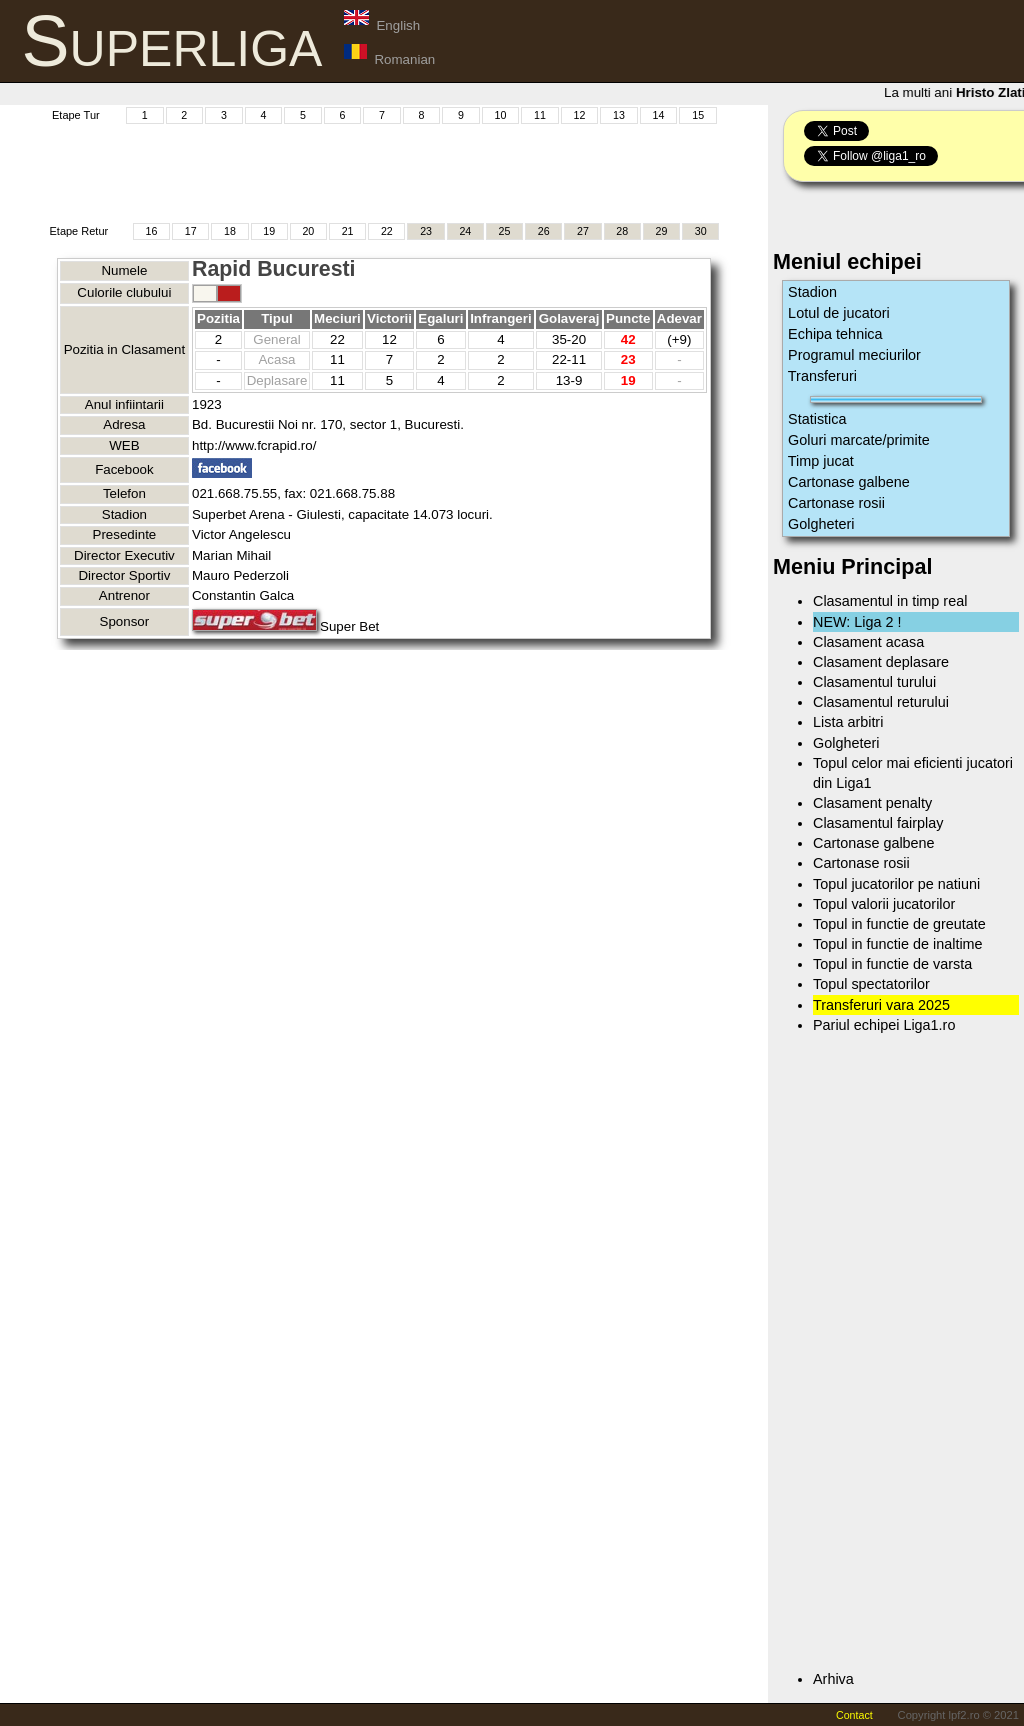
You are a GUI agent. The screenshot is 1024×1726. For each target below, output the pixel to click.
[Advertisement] (384, 171)
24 (465, 231)
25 (505, 231)
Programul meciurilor (854, 355)
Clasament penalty (872, 803)
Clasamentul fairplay (878, 823)
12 (580, 115)
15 (698, 115)
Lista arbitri (848, 722)
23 (426, 231)
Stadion (812, 292)
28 (622, 231)
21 (348, 231)
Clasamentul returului (881, 702)
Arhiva (833, 1679)
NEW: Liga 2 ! (857, 622)
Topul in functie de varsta (892, 964)
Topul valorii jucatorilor (884, 904)
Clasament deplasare (881, 662)
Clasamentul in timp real (890, 601)
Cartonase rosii (836, 503)
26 (544, 231)
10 (501, 115)
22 (387, 231)
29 (662, 231)
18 (230, 231)
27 (583, 231)
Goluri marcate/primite (859, 440)
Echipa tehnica (835, 334)
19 (269, 231)
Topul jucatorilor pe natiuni (896, 884)
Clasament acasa (868, 642)
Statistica (817, 419)
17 (191, 231)
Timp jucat (821, 461)
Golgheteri (821, 524)
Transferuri (822, 376)
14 (659, 115)
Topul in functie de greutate (899, 924)
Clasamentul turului (874, 682)
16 (152, 231)
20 (308, 231)
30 (701, 231)
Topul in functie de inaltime (898, 944)
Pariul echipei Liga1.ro (884, 1025)
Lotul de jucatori (839, 313)
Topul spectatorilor (871, 984)
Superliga (172, 41)
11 (540, 115)
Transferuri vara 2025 (881, 1005)
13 (619, 115)
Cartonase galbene (849, 482)
